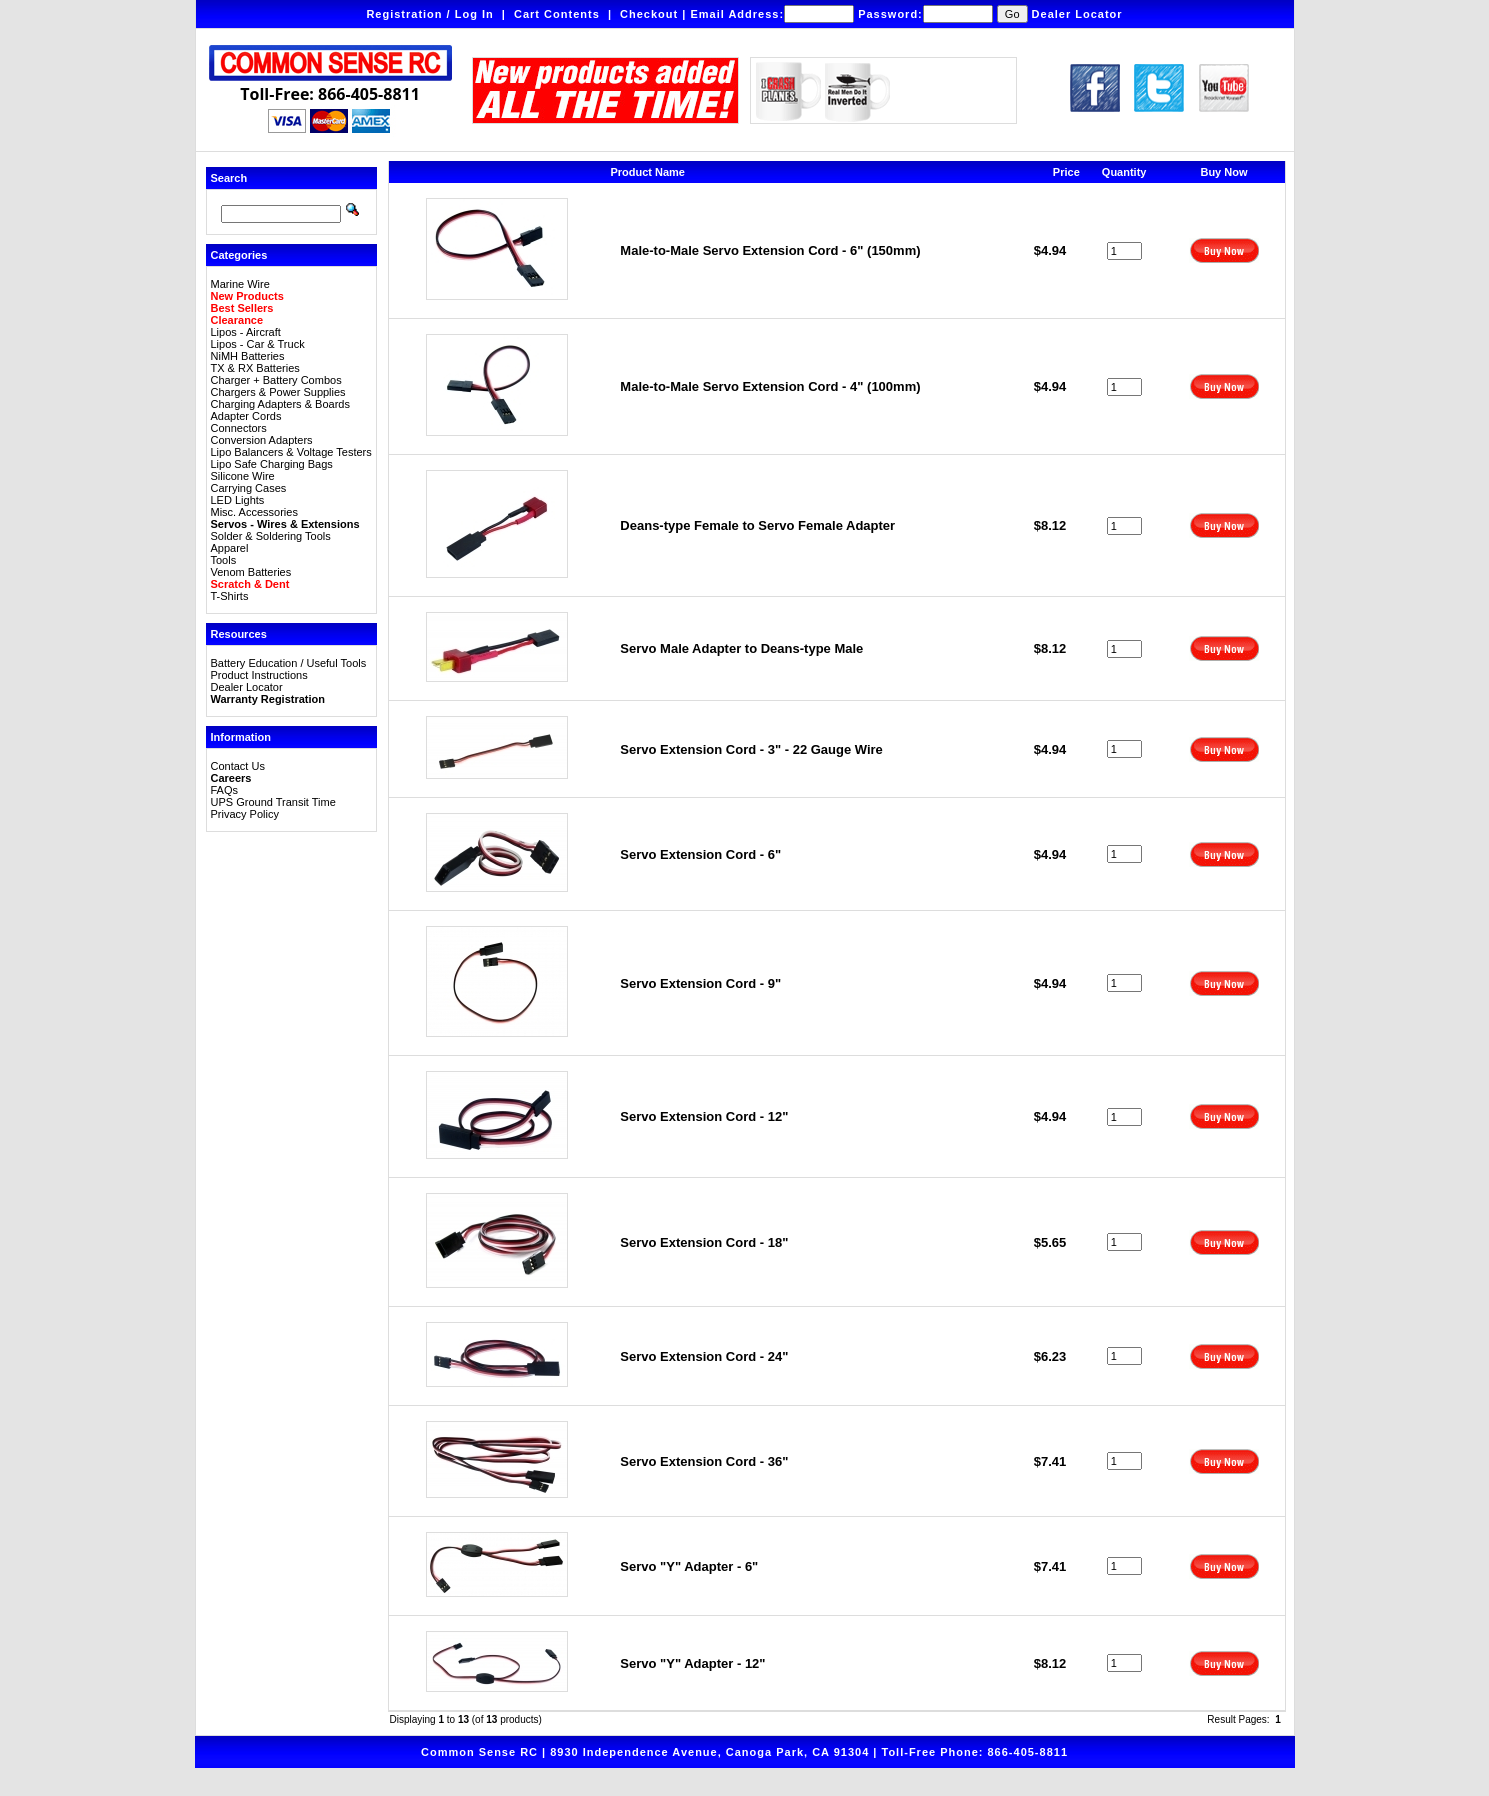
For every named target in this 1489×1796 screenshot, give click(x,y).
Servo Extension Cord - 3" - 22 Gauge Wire (751, 749)
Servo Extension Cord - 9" (700, 983)
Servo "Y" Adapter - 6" (689, 1566)
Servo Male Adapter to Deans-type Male (741, 648)
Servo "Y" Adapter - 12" (692, 1663)
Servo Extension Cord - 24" (704, 1356)
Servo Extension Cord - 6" (700, 854)
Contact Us (238, 766)
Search (229, 178)
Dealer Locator (1077, 14)
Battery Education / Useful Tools (289, 663)
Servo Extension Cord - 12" (704, 1116)
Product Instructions (259, 675)
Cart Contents (557, 14)
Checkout (649, 14)
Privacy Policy (245, 814)
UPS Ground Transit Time (273, 802)
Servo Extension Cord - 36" (704, 1461)
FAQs (225, 790)
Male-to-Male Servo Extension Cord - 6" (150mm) (770, 250)
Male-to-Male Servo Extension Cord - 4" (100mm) (770, 386)
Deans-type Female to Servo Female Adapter (757, 525)
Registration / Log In (429, 14)
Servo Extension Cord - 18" (704, 1242)
